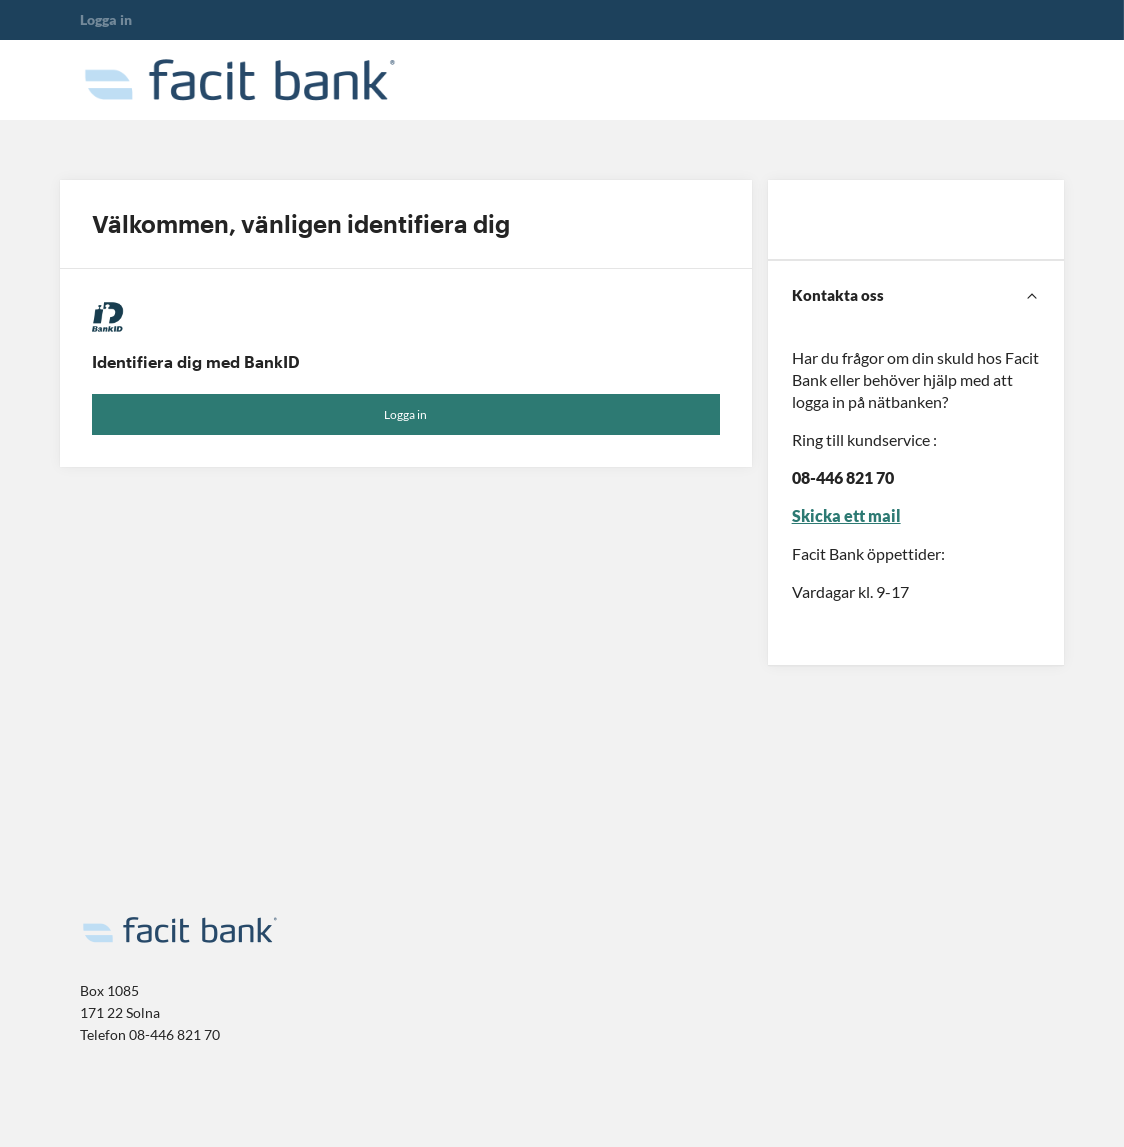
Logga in (405, 414)
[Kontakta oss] (916, 296)
